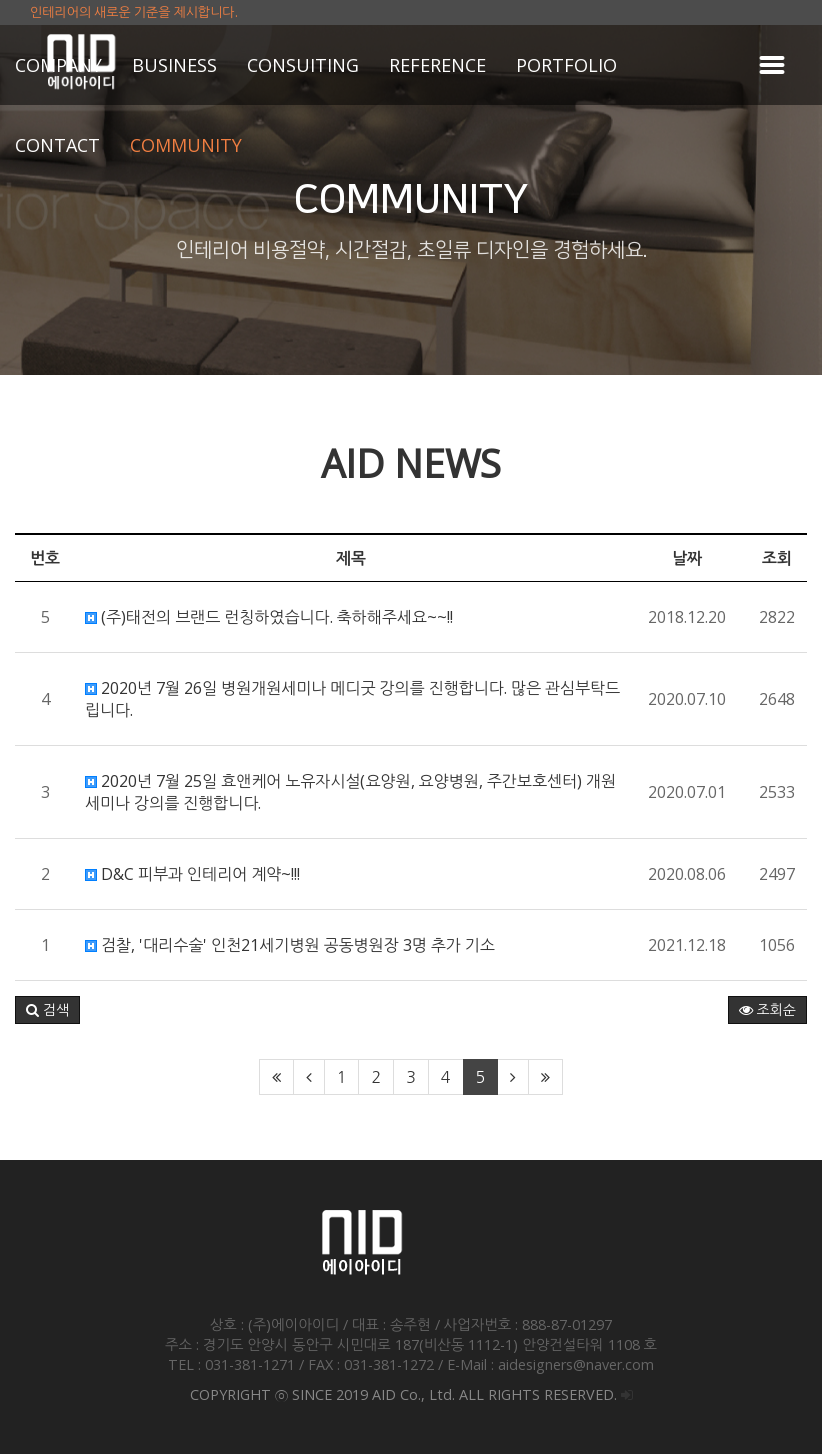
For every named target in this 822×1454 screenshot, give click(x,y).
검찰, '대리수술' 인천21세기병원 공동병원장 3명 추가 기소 (290, 945)
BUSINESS (174, 65)
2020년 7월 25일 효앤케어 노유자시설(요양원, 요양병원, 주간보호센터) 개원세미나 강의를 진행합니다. (350, 792)
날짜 (687, 558)
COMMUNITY (186, 145)
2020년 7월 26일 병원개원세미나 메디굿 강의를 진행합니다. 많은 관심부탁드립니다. (352, 699)
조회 (777, 558)
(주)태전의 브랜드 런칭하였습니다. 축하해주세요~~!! (269, 617)
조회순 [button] (767, 1010)
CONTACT (57, 145)
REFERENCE (437, 65)
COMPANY (58, 65)
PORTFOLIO (566, 65)
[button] (47, 1010)
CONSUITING (303, 65)
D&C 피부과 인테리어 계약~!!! (192, 874)
